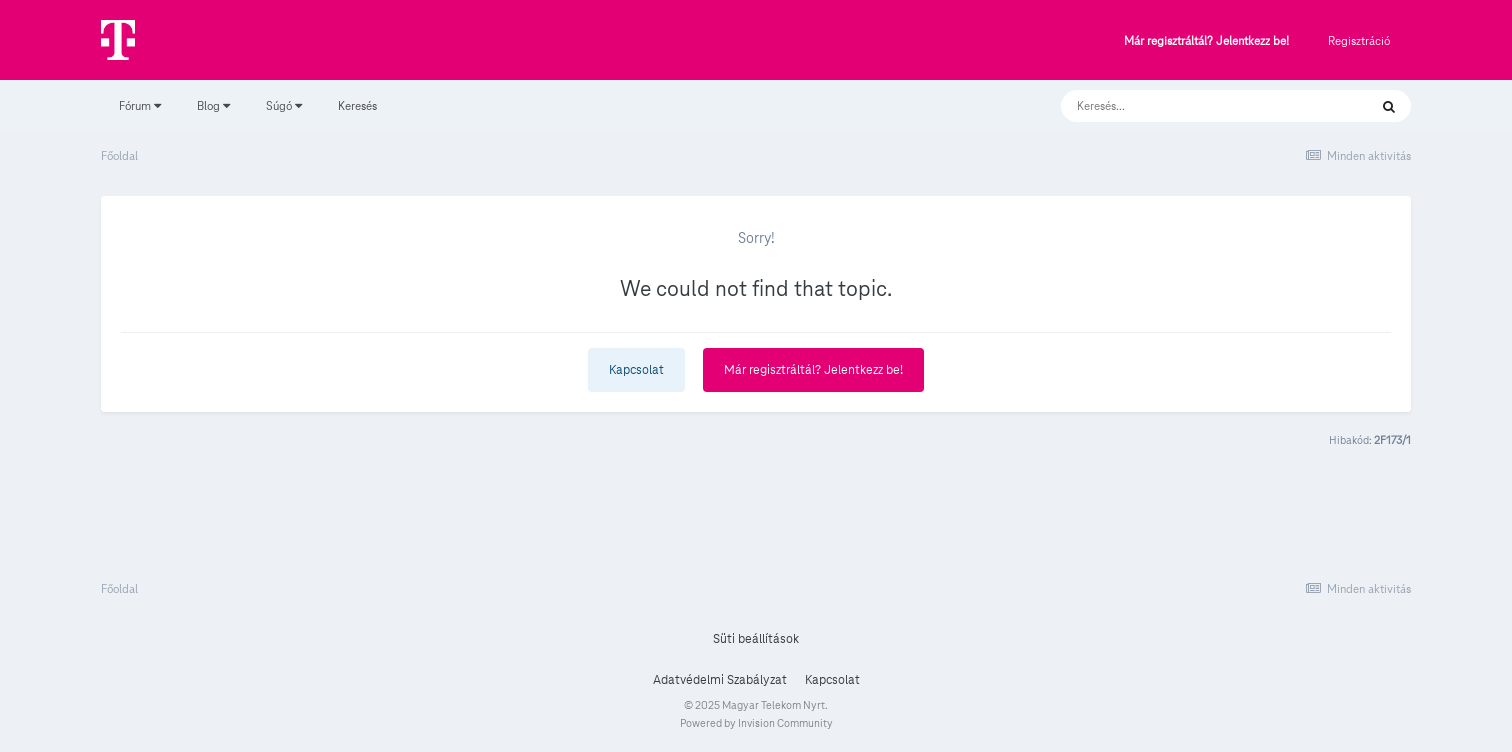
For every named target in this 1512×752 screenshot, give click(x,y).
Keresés (357, 105)
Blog (213, 105)
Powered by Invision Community (756, 723)
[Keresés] (1194, 106)
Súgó (284, 105)
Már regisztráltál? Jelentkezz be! (1206, 41)
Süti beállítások (756, 639)
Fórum (140, 105)
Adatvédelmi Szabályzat (720, 680)
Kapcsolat (636, 370)
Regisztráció (1359, 40)
